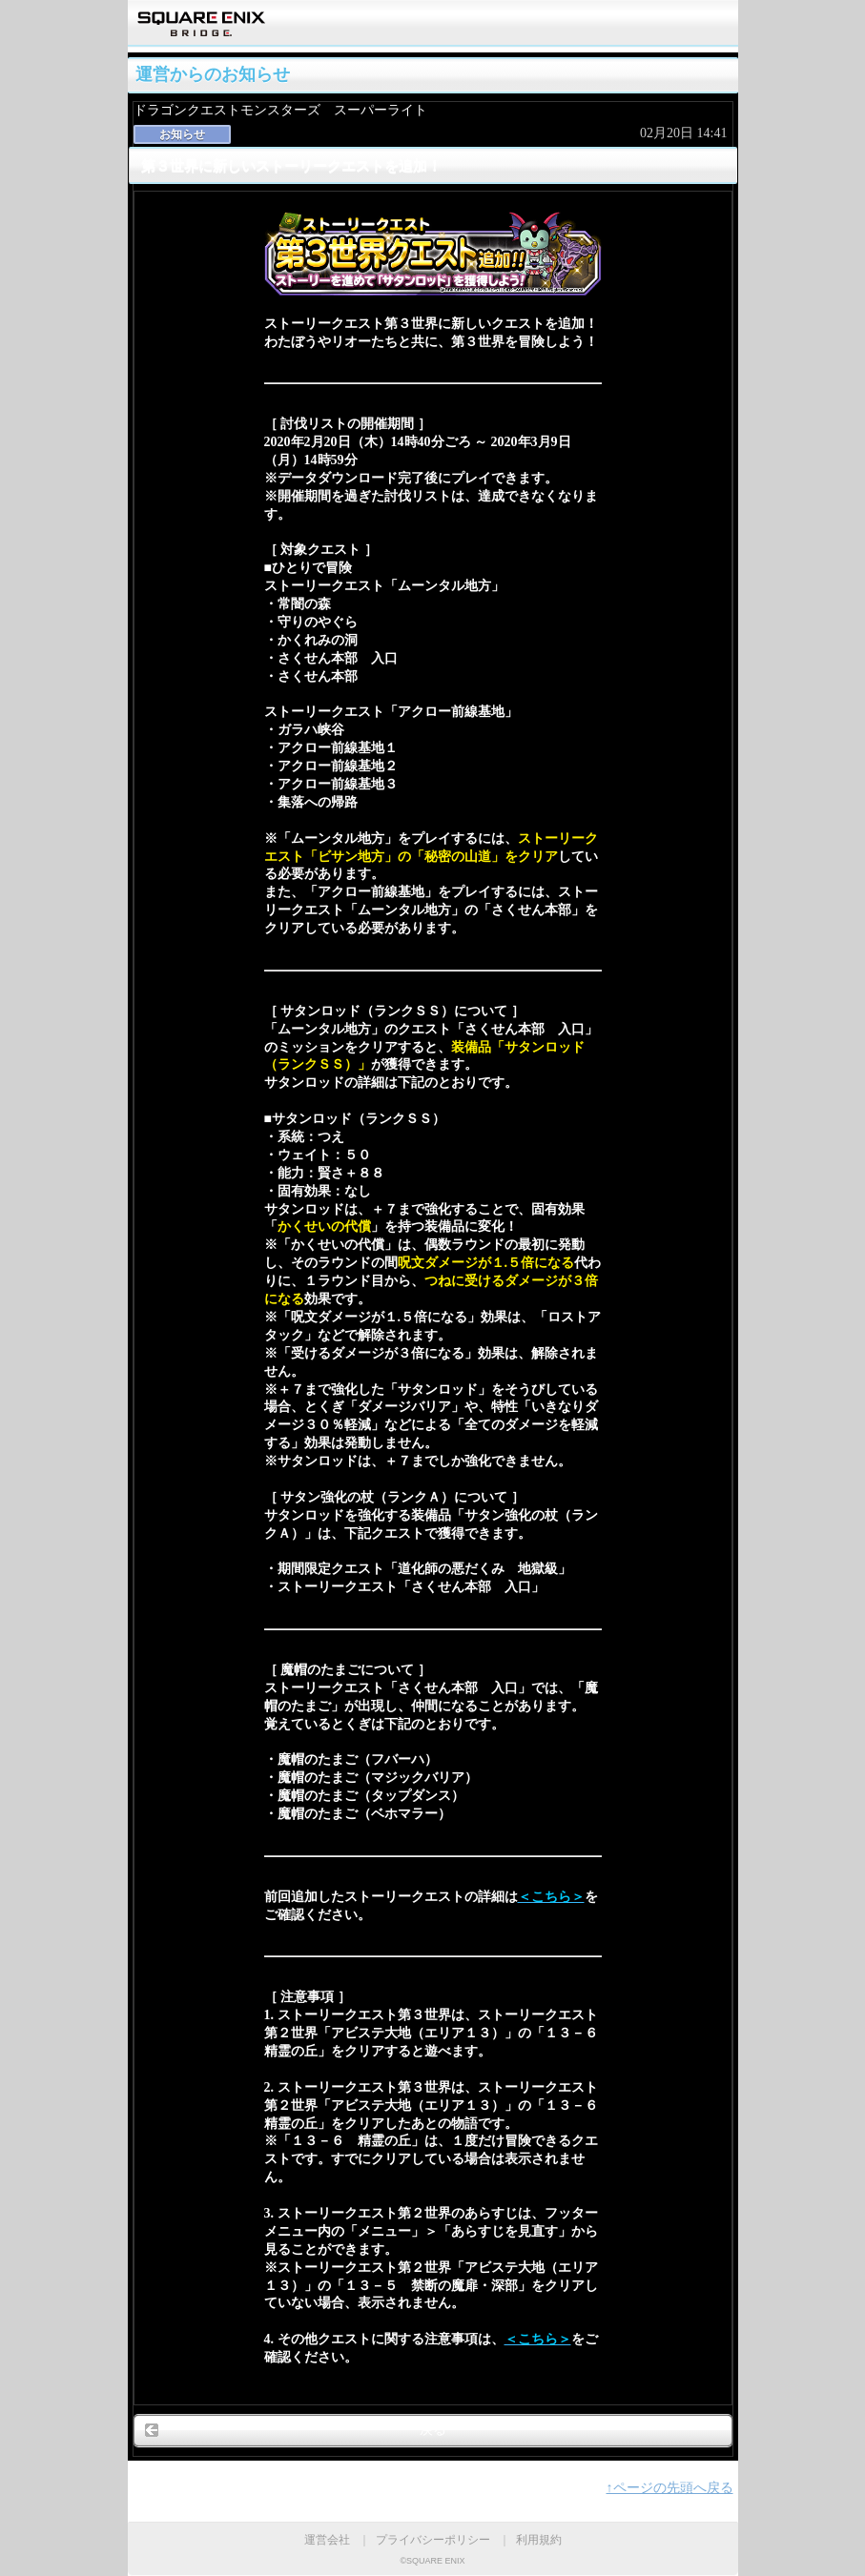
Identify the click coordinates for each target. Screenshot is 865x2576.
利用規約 (539, 2539)
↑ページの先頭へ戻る (670, 2488)
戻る (433, 2430)
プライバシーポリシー (433, 2539)
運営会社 (327, 2539)
